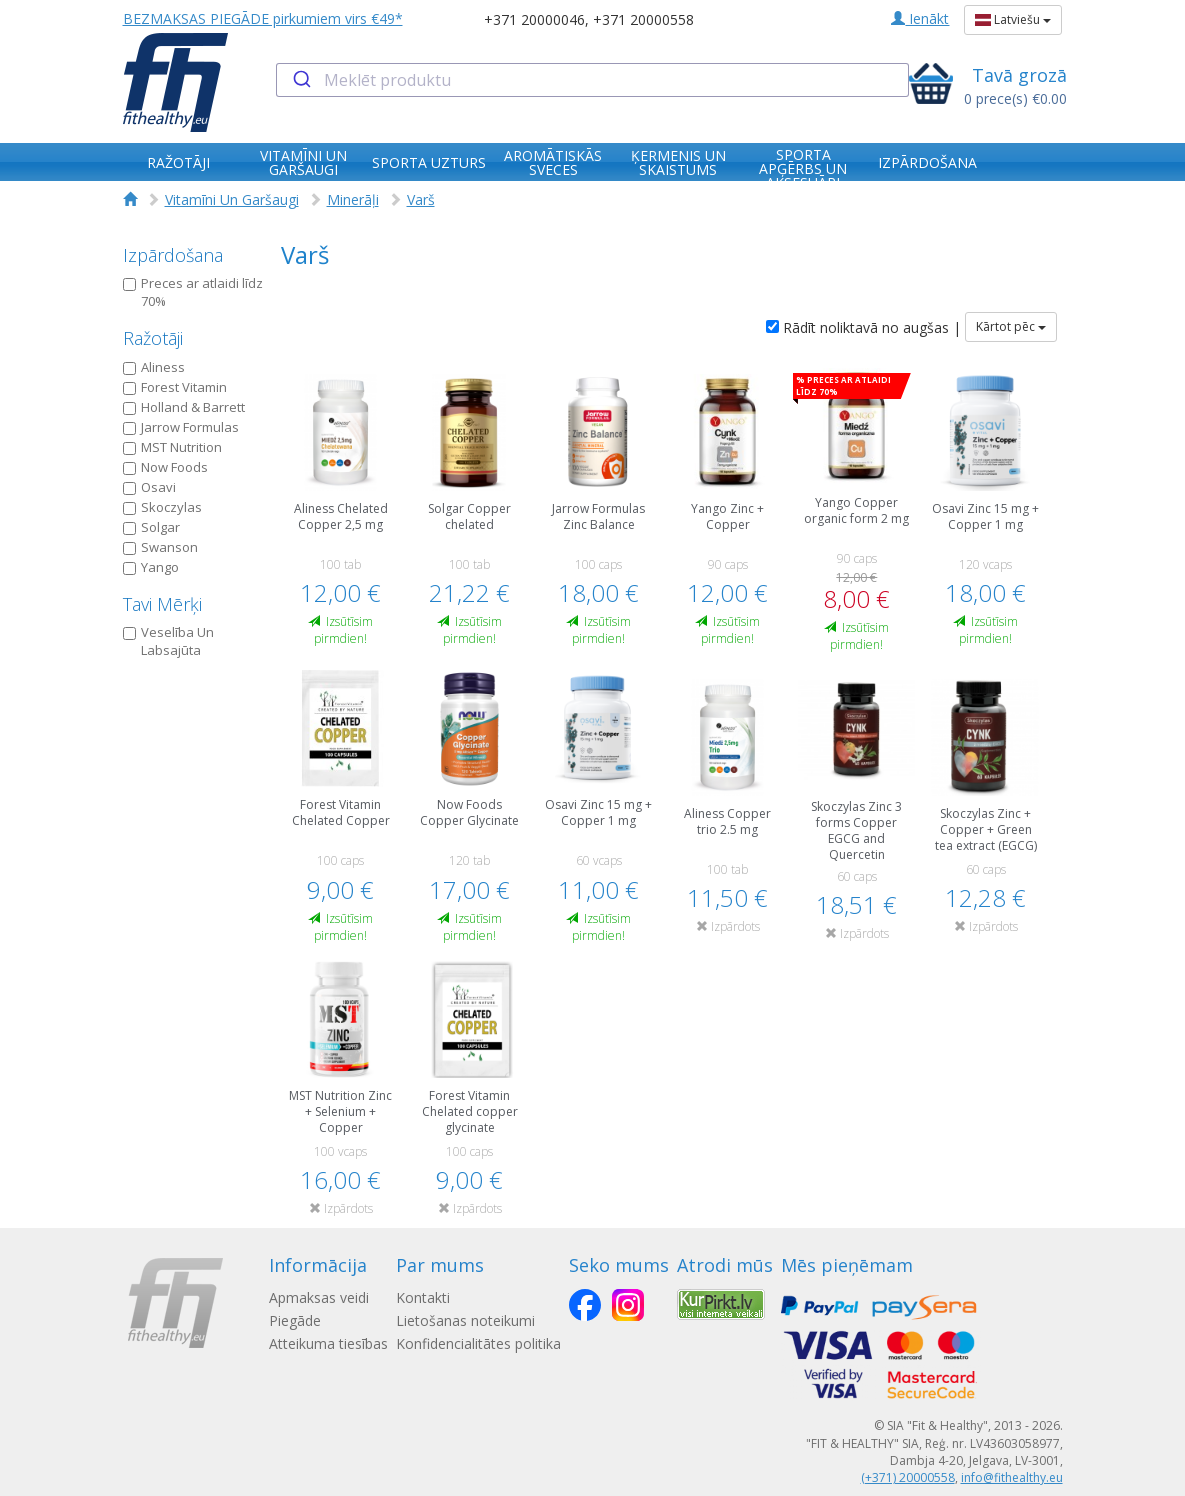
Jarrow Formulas (181, 427)
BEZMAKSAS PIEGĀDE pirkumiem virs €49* (263, 18)
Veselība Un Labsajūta (168, 641)
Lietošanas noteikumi (465, 1320)
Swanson (160, 547)
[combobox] (592, 80)
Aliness (154, 367)
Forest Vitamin (175, 387)
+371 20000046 (534, 19)
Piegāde (295, 1320)
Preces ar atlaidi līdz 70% (193, 292)
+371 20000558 (643, 19)
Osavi (149, 487)
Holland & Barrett (184, 407)
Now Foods (165, 467)
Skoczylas (162, 507)
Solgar (151, 527)
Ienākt (920, 18)
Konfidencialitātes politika (478, 1343)
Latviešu (1013, 19)
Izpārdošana (173, 255)
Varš (421, 199)
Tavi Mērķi (162, 604)
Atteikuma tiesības (328, 1343)
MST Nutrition (172, 447)
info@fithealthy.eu (1012, 1477)
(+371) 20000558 (908, 1477)
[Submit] (300, 80)
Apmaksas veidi (319, 1297)
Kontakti (423, 1297)
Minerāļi (353, 199)
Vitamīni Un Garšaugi (232, 199)
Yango (151, 567)
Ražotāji (153, 338)
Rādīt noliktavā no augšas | (863, 327)
